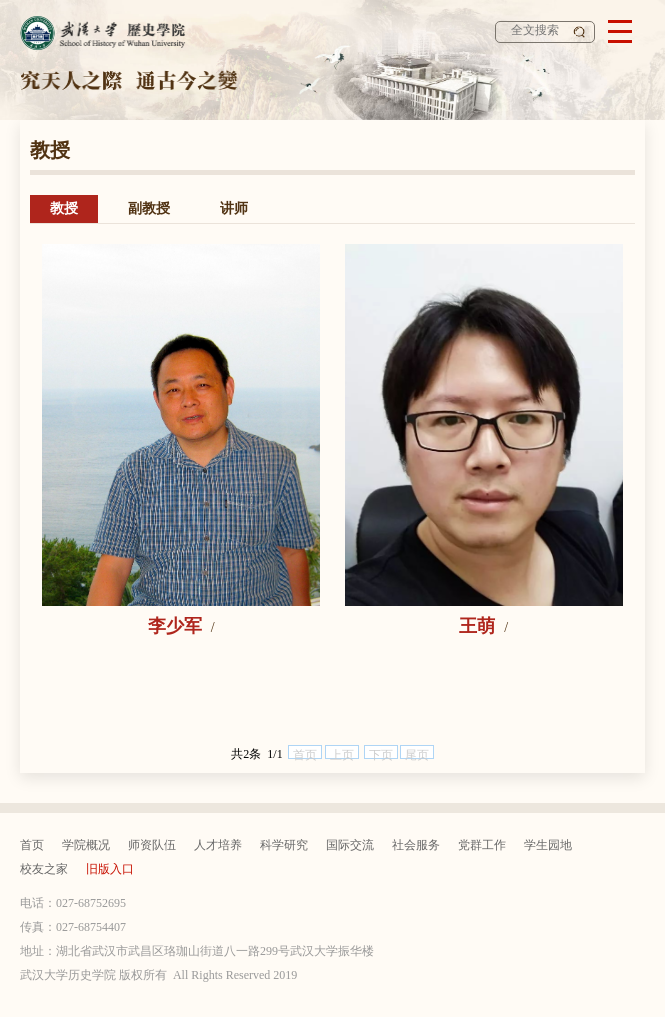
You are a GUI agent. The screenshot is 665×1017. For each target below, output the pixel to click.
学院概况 (86, 845)
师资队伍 (152, 845)
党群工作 (482, 845)
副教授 (149, 208)
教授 (64, 208)
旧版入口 (110, 869)
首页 (32, 845)
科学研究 (284, 845)
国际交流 (350, 845)
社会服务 (416, 845)
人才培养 (218, 845)
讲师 (234, 208)
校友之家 (44, 869)
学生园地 (548, 845)
